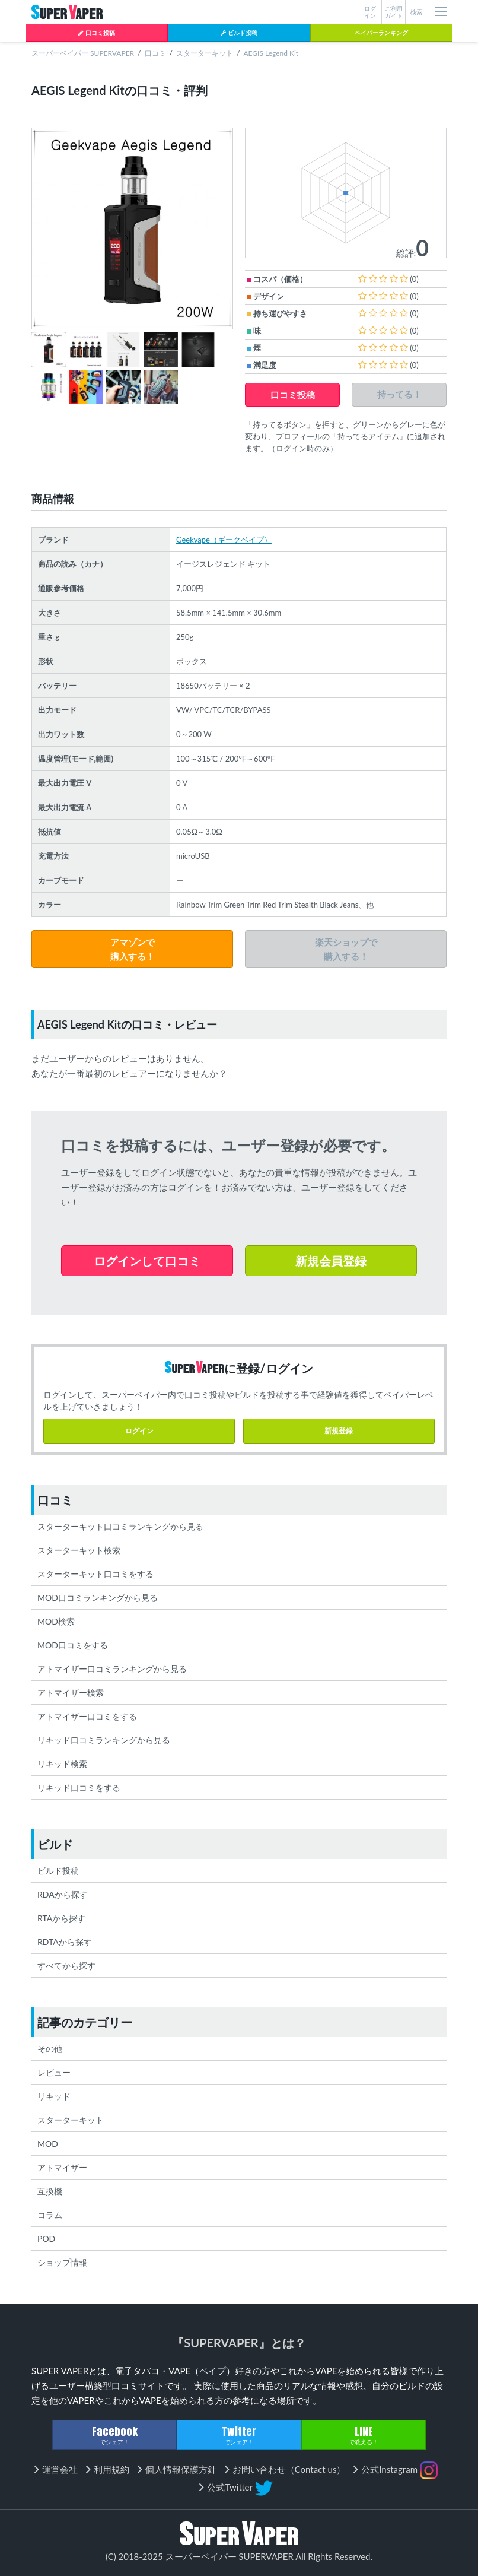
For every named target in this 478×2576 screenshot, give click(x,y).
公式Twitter (239, 2488)
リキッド (54, 2096)
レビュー (54, 2072)
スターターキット (204, 53)
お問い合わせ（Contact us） (289, 2469)
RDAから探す (62, 1894)
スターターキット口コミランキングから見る (120, 1526)
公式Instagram (399, 2470)
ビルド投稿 (239, 32)
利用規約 (111, 2469)
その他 (49, 2049)
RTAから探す (61, 1918)
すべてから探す (66, 1965)
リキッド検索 (62, 1764)
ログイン (139, 1430)
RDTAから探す (64, 1942)
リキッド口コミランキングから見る (103, 1740)
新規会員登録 (331, 1261)
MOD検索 (56, 1621)
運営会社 (60, 2469)
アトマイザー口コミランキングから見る (112, 1669)
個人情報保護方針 (180, 2469)
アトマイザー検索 (70, 1692)
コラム (49, 2215)
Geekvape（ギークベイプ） (224, 539)
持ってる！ (399, 394)
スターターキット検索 (78, 1550)
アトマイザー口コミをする (87, 1716)
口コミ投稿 (96, 32)
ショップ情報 (62, 2262)
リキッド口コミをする (78, 1787)
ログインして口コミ (147, 1261)
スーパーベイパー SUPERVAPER (82, 53)
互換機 (49, 2191)
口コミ (155, 53)
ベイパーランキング (381, 32)
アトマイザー (62, 2167)
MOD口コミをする (72, 1645)
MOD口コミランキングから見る (97, 1597)
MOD (47, 2144)
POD (46, 2239)
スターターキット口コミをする (95, 1574)
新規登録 (338, 1430)
